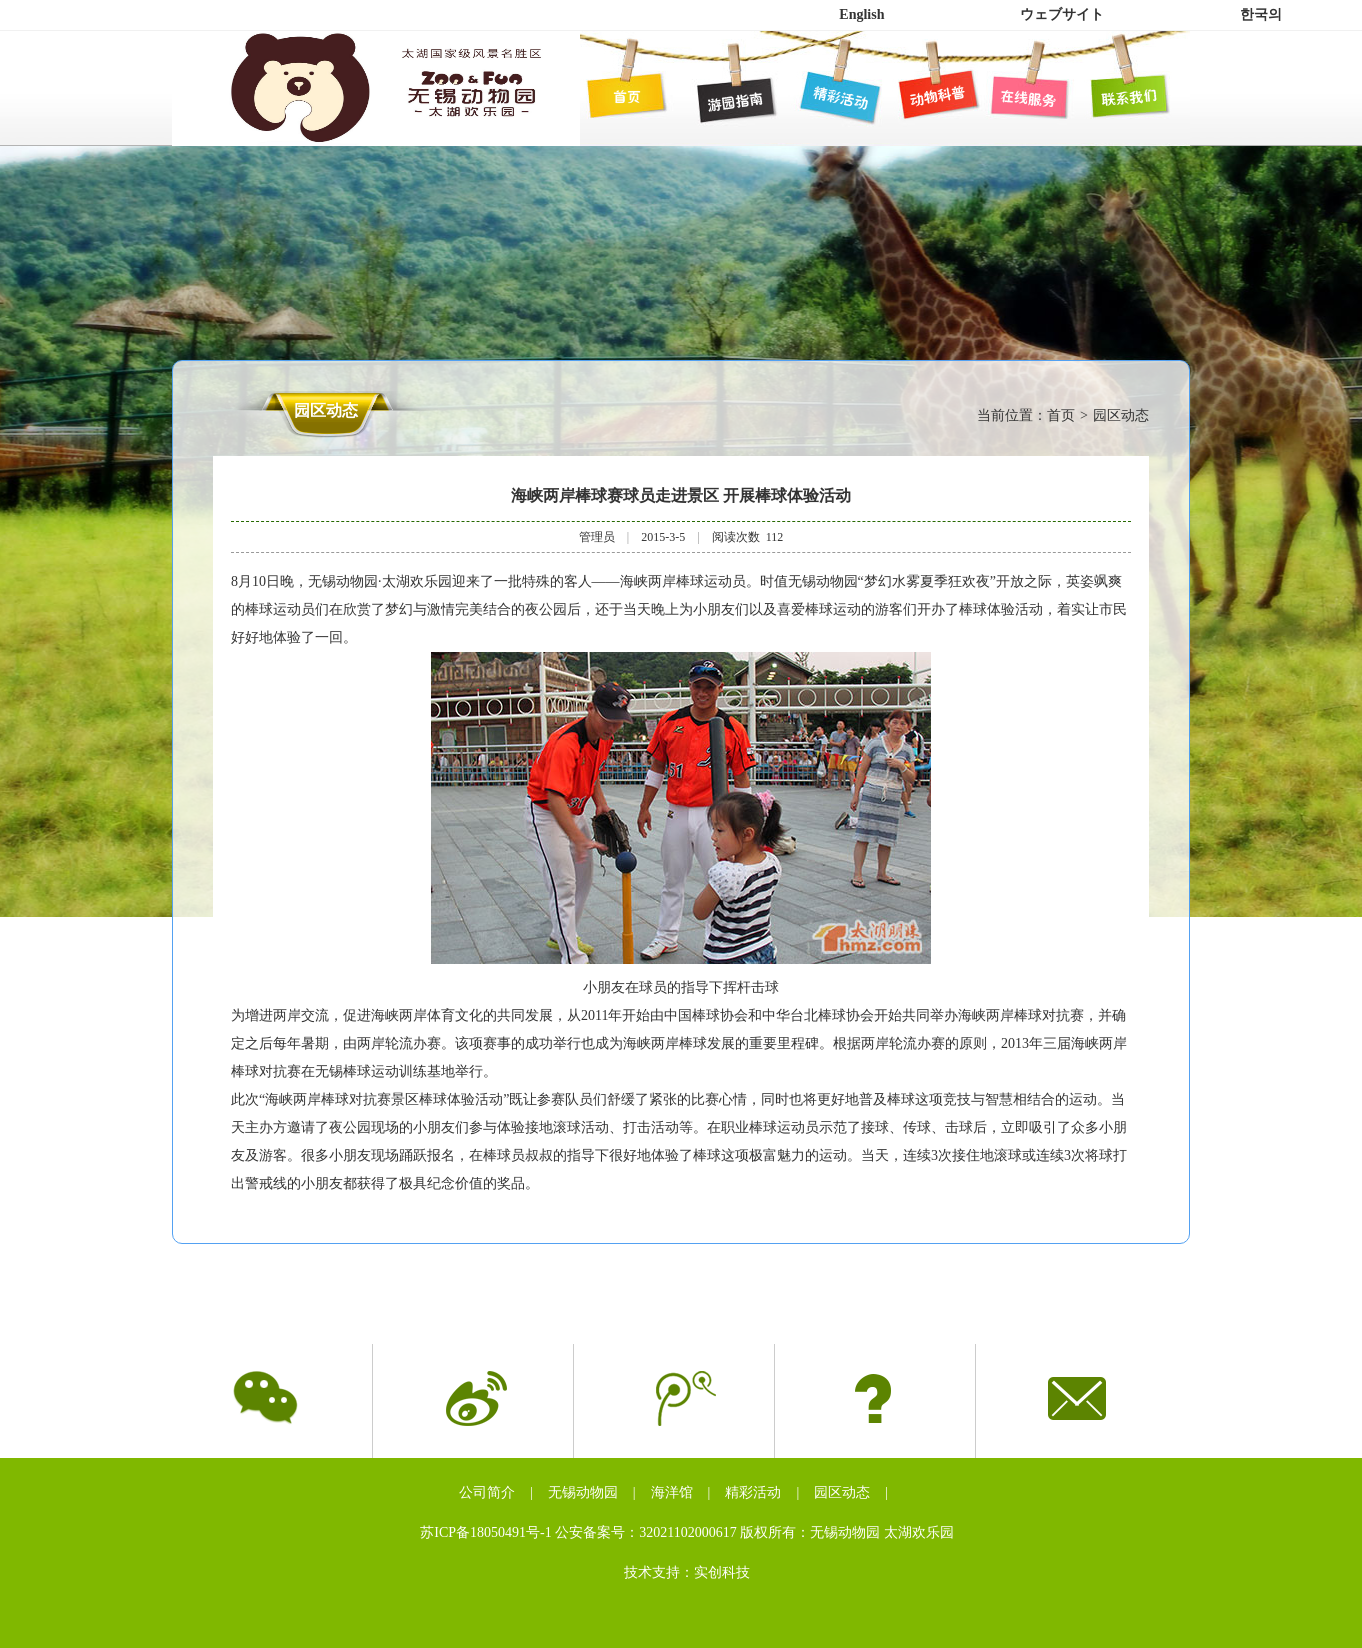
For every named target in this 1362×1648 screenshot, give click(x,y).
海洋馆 (672, 1492)
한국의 (1261, 14)
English (861, 14)
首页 (1061, 415)
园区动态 (842, 1492)
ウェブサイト (1062, 14)
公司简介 (487, 1492)
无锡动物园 (583, 1492)
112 (775, 537)
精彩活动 (753, 1492)
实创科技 (722, 1572)
